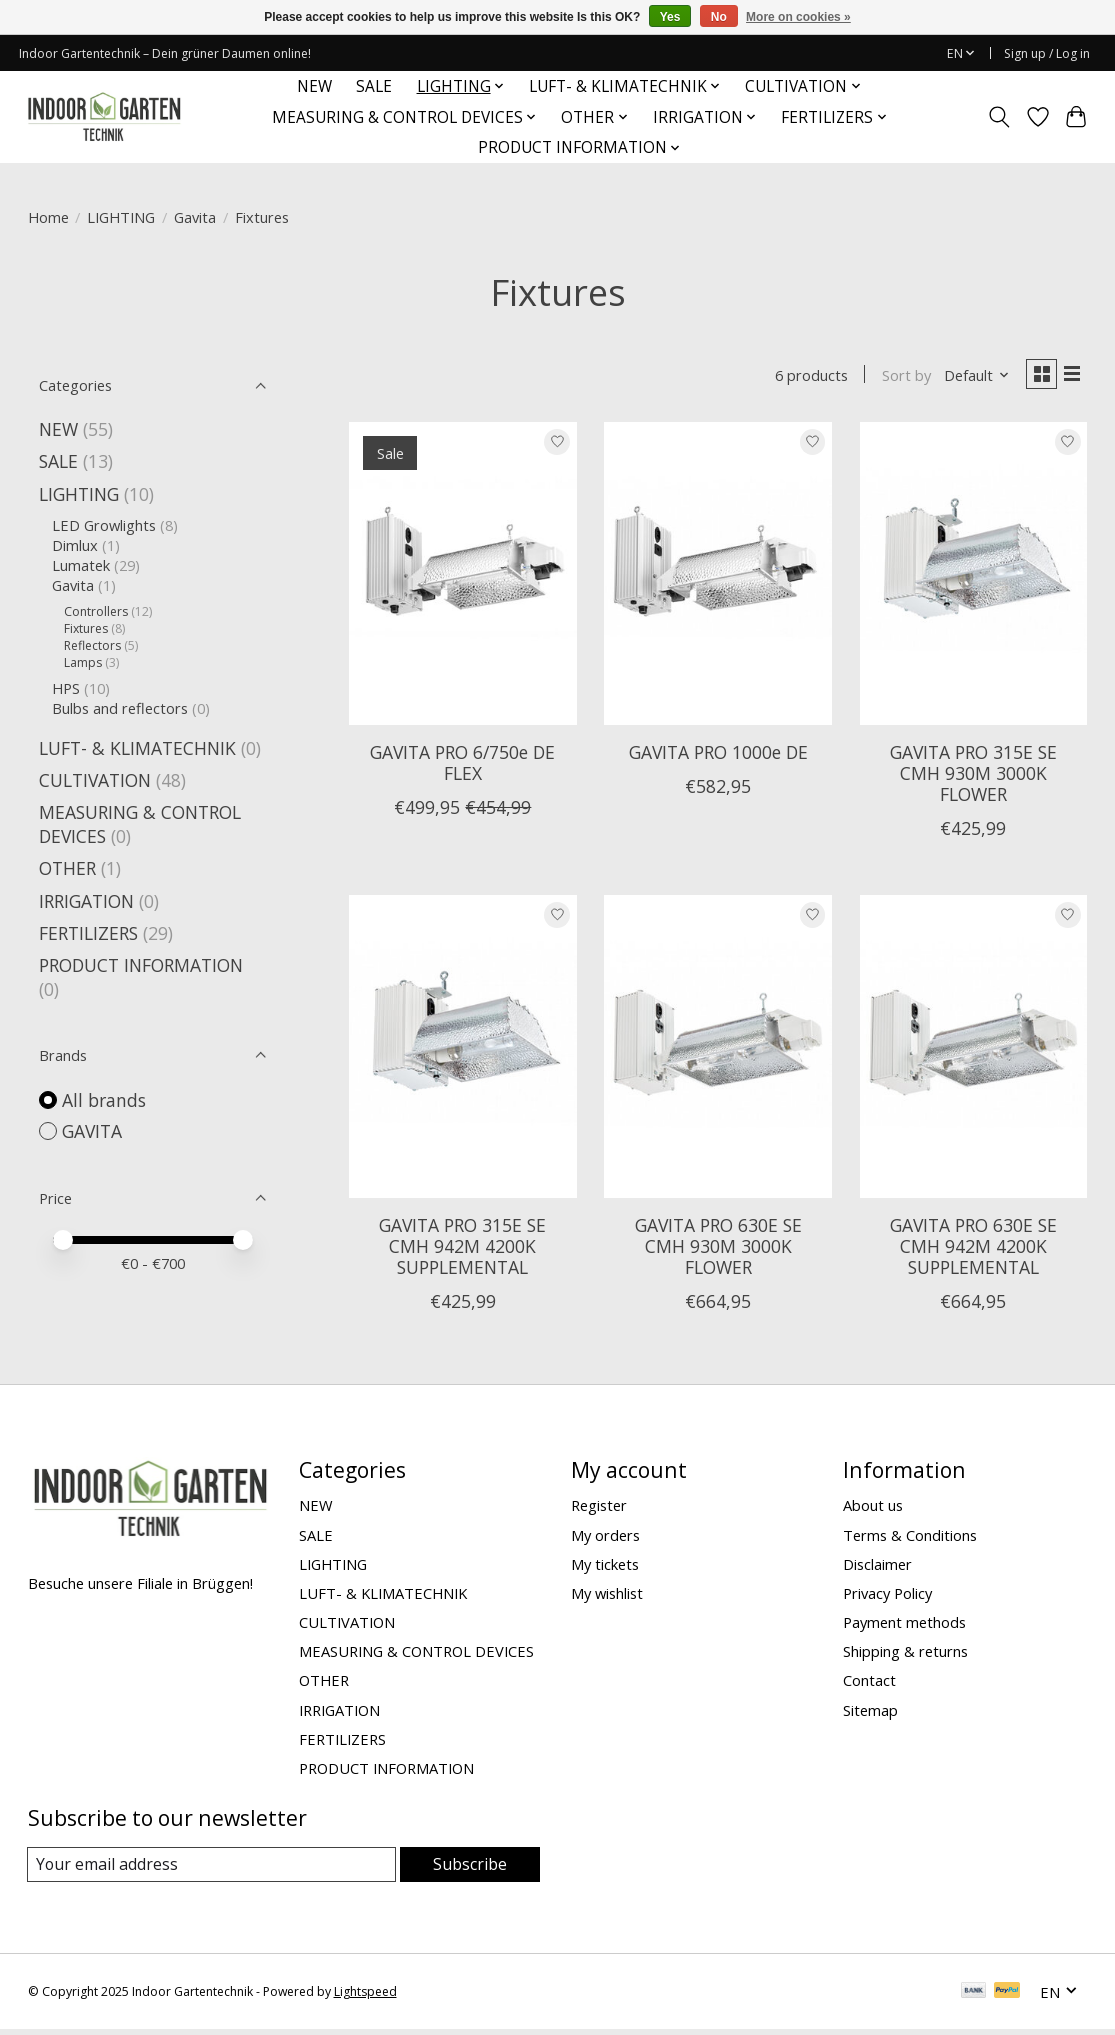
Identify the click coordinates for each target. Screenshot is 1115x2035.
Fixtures (86, 628)
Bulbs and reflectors (120, 708)
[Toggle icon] (998, 117)
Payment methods (904, 1626)
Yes (670, 17)
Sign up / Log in (1047, 53)
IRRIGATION (86, 901)
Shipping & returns (905, 1655)
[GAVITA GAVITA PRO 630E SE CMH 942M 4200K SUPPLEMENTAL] (974, 1050)
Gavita (195, 217)
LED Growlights (104, 525)
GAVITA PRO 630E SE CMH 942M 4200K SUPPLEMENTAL (973, 1250)
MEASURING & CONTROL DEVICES (416, 1655)
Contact (869, 1684)
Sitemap (870, 1713)
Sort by (898, 377)
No (719, 17)
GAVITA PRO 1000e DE (718, 756)
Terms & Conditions (910, 1539)
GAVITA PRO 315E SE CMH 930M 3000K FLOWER (973, 777)
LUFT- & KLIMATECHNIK (137, 748)
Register (599, 1509)
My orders (605, 1539)
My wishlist (607, 1597)
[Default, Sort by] (969, 377)
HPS (66, 688)
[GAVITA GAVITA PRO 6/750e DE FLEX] (463, 577)
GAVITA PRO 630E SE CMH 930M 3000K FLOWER (718, 1250)
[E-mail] (212, 1869)
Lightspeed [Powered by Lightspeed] (365, 1997)
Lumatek (81, 565)
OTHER (67, 868)
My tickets (605, 1568)
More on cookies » (798, 17)
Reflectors (92, 645)
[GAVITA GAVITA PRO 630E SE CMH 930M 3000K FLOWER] (718, 1050)
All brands (104, 1100)
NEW (314, 86)
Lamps (83, 662)
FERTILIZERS (88, 933)
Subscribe (470, 1868)
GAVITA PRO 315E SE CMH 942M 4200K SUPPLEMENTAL (462, 1250)
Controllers (96, 611)
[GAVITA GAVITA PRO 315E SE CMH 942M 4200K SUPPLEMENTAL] (463, 1050)
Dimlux (75, 545)
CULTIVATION (95, 780)
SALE (374, 86)
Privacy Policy (887, 1597)
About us (873, 1509)
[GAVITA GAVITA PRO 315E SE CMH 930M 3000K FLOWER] (974, 577)
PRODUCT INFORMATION (141, 965)
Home (48, 217)
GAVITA (92, 1131)
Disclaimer (877, 1568)
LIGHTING (121, 217)
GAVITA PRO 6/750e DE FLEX (462, 766)
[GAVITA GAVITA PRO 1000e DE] (718, 577)
